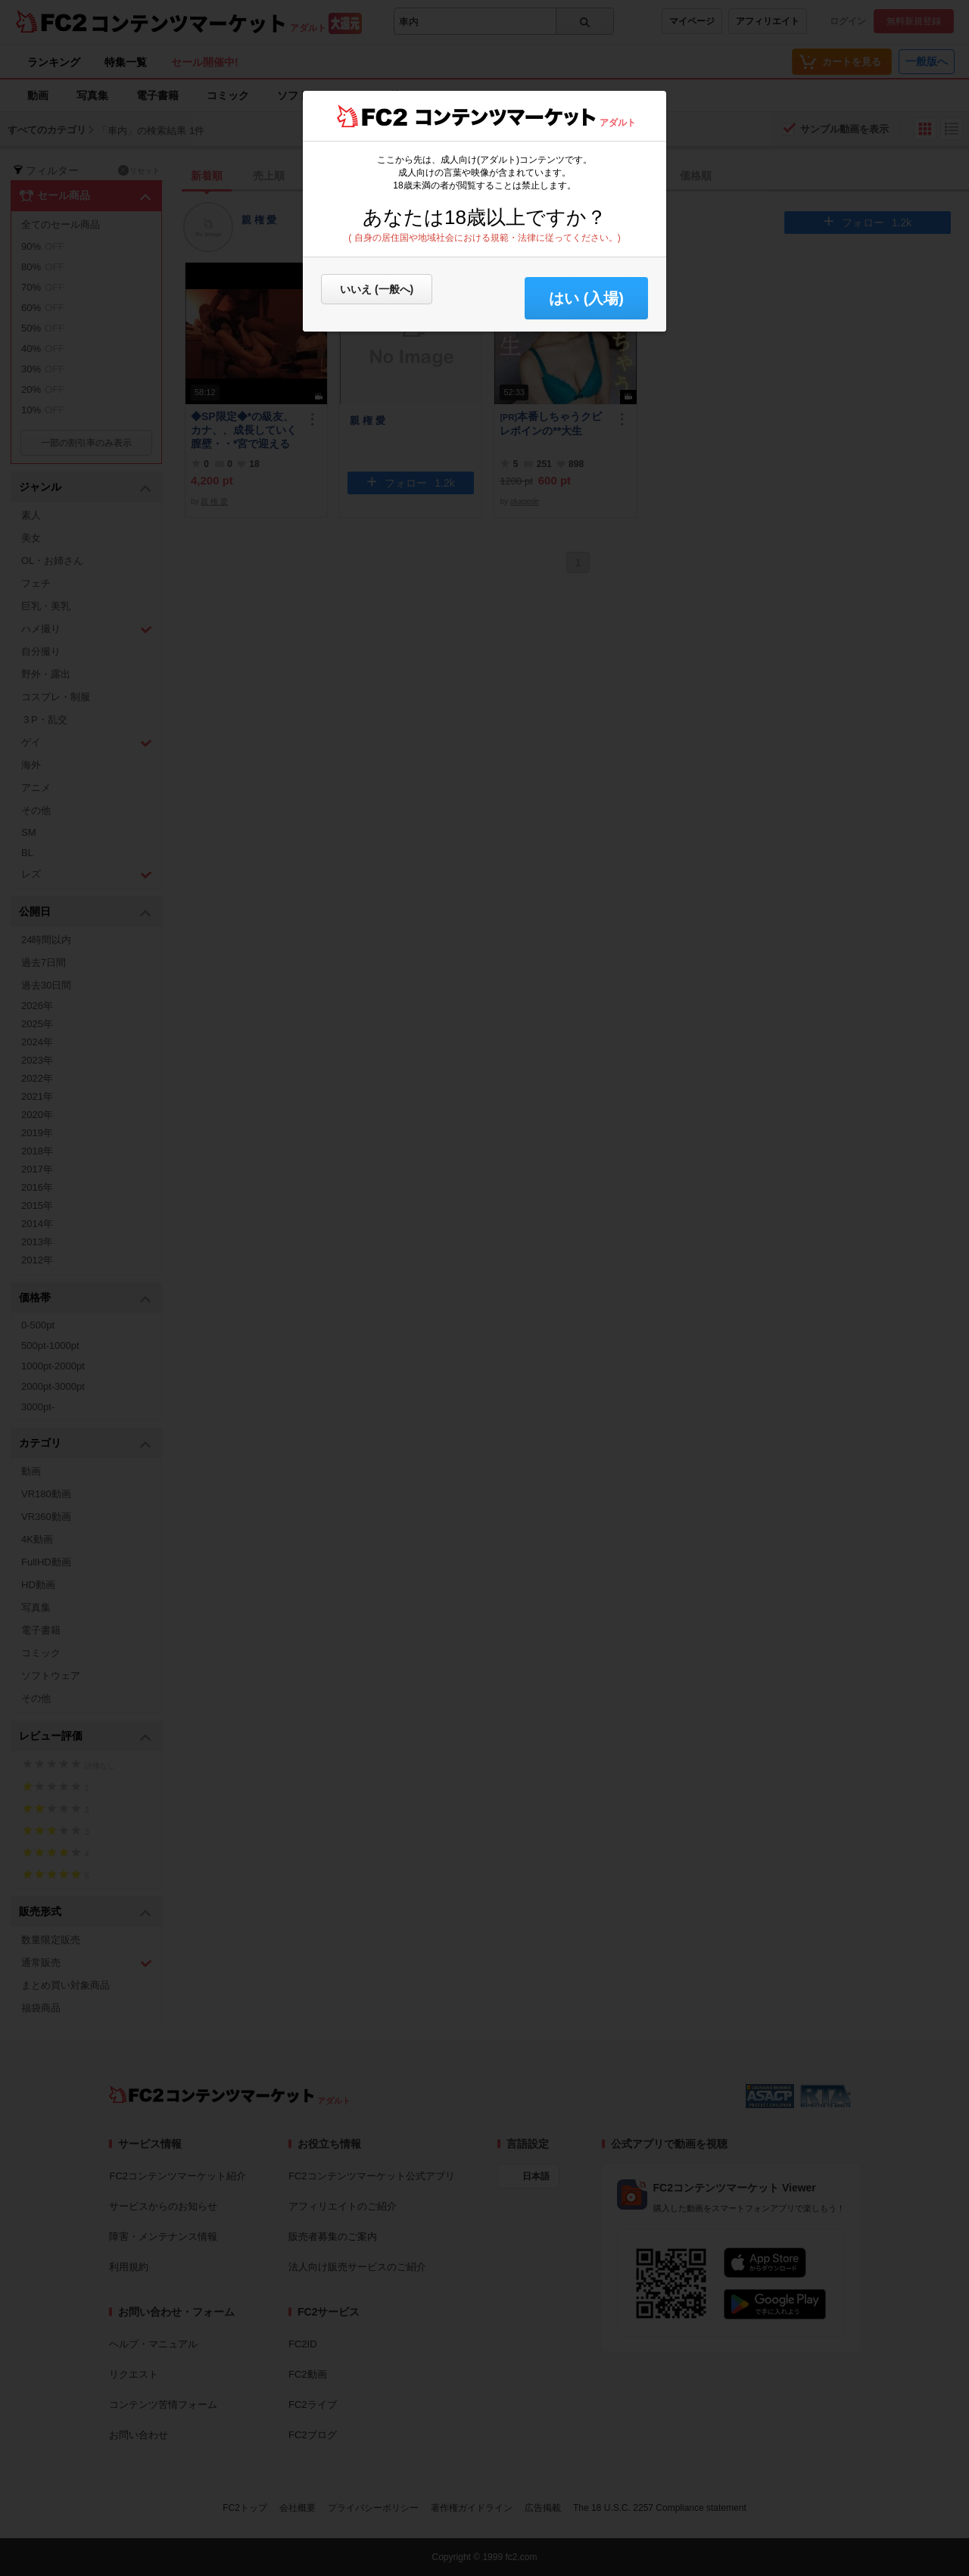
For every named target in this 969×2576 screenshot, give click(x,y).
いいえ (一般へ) (376, 289)
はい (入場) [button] (586, 298)
